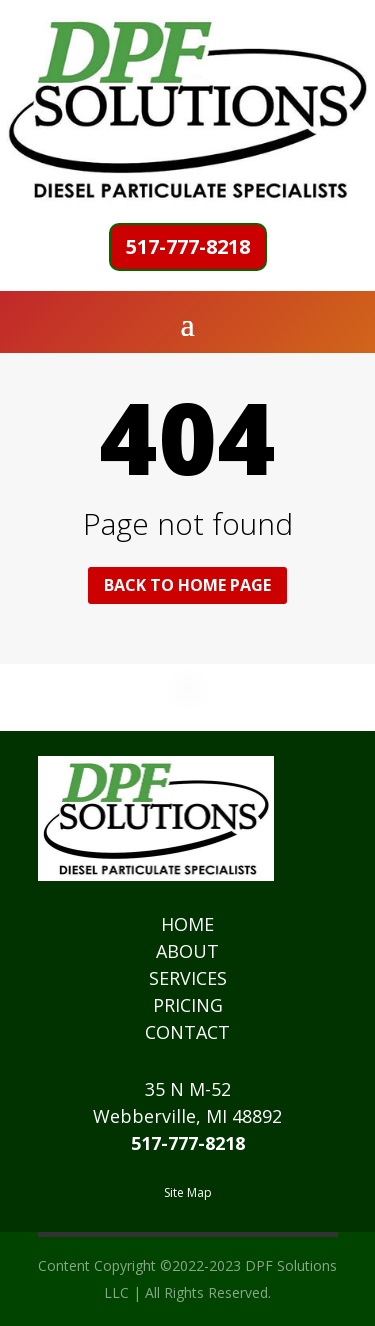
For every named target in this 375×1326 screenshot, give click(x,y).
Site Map (188, 1192)
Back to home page (187, 585)
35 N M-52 (188, 1089)
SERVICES (188, 978)
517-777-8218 (188, 246)
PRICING (188, 1005)
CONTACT (187, 1032)
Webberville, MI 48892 (187, 1116)
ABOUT (187, 951)
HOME (187, 924)
